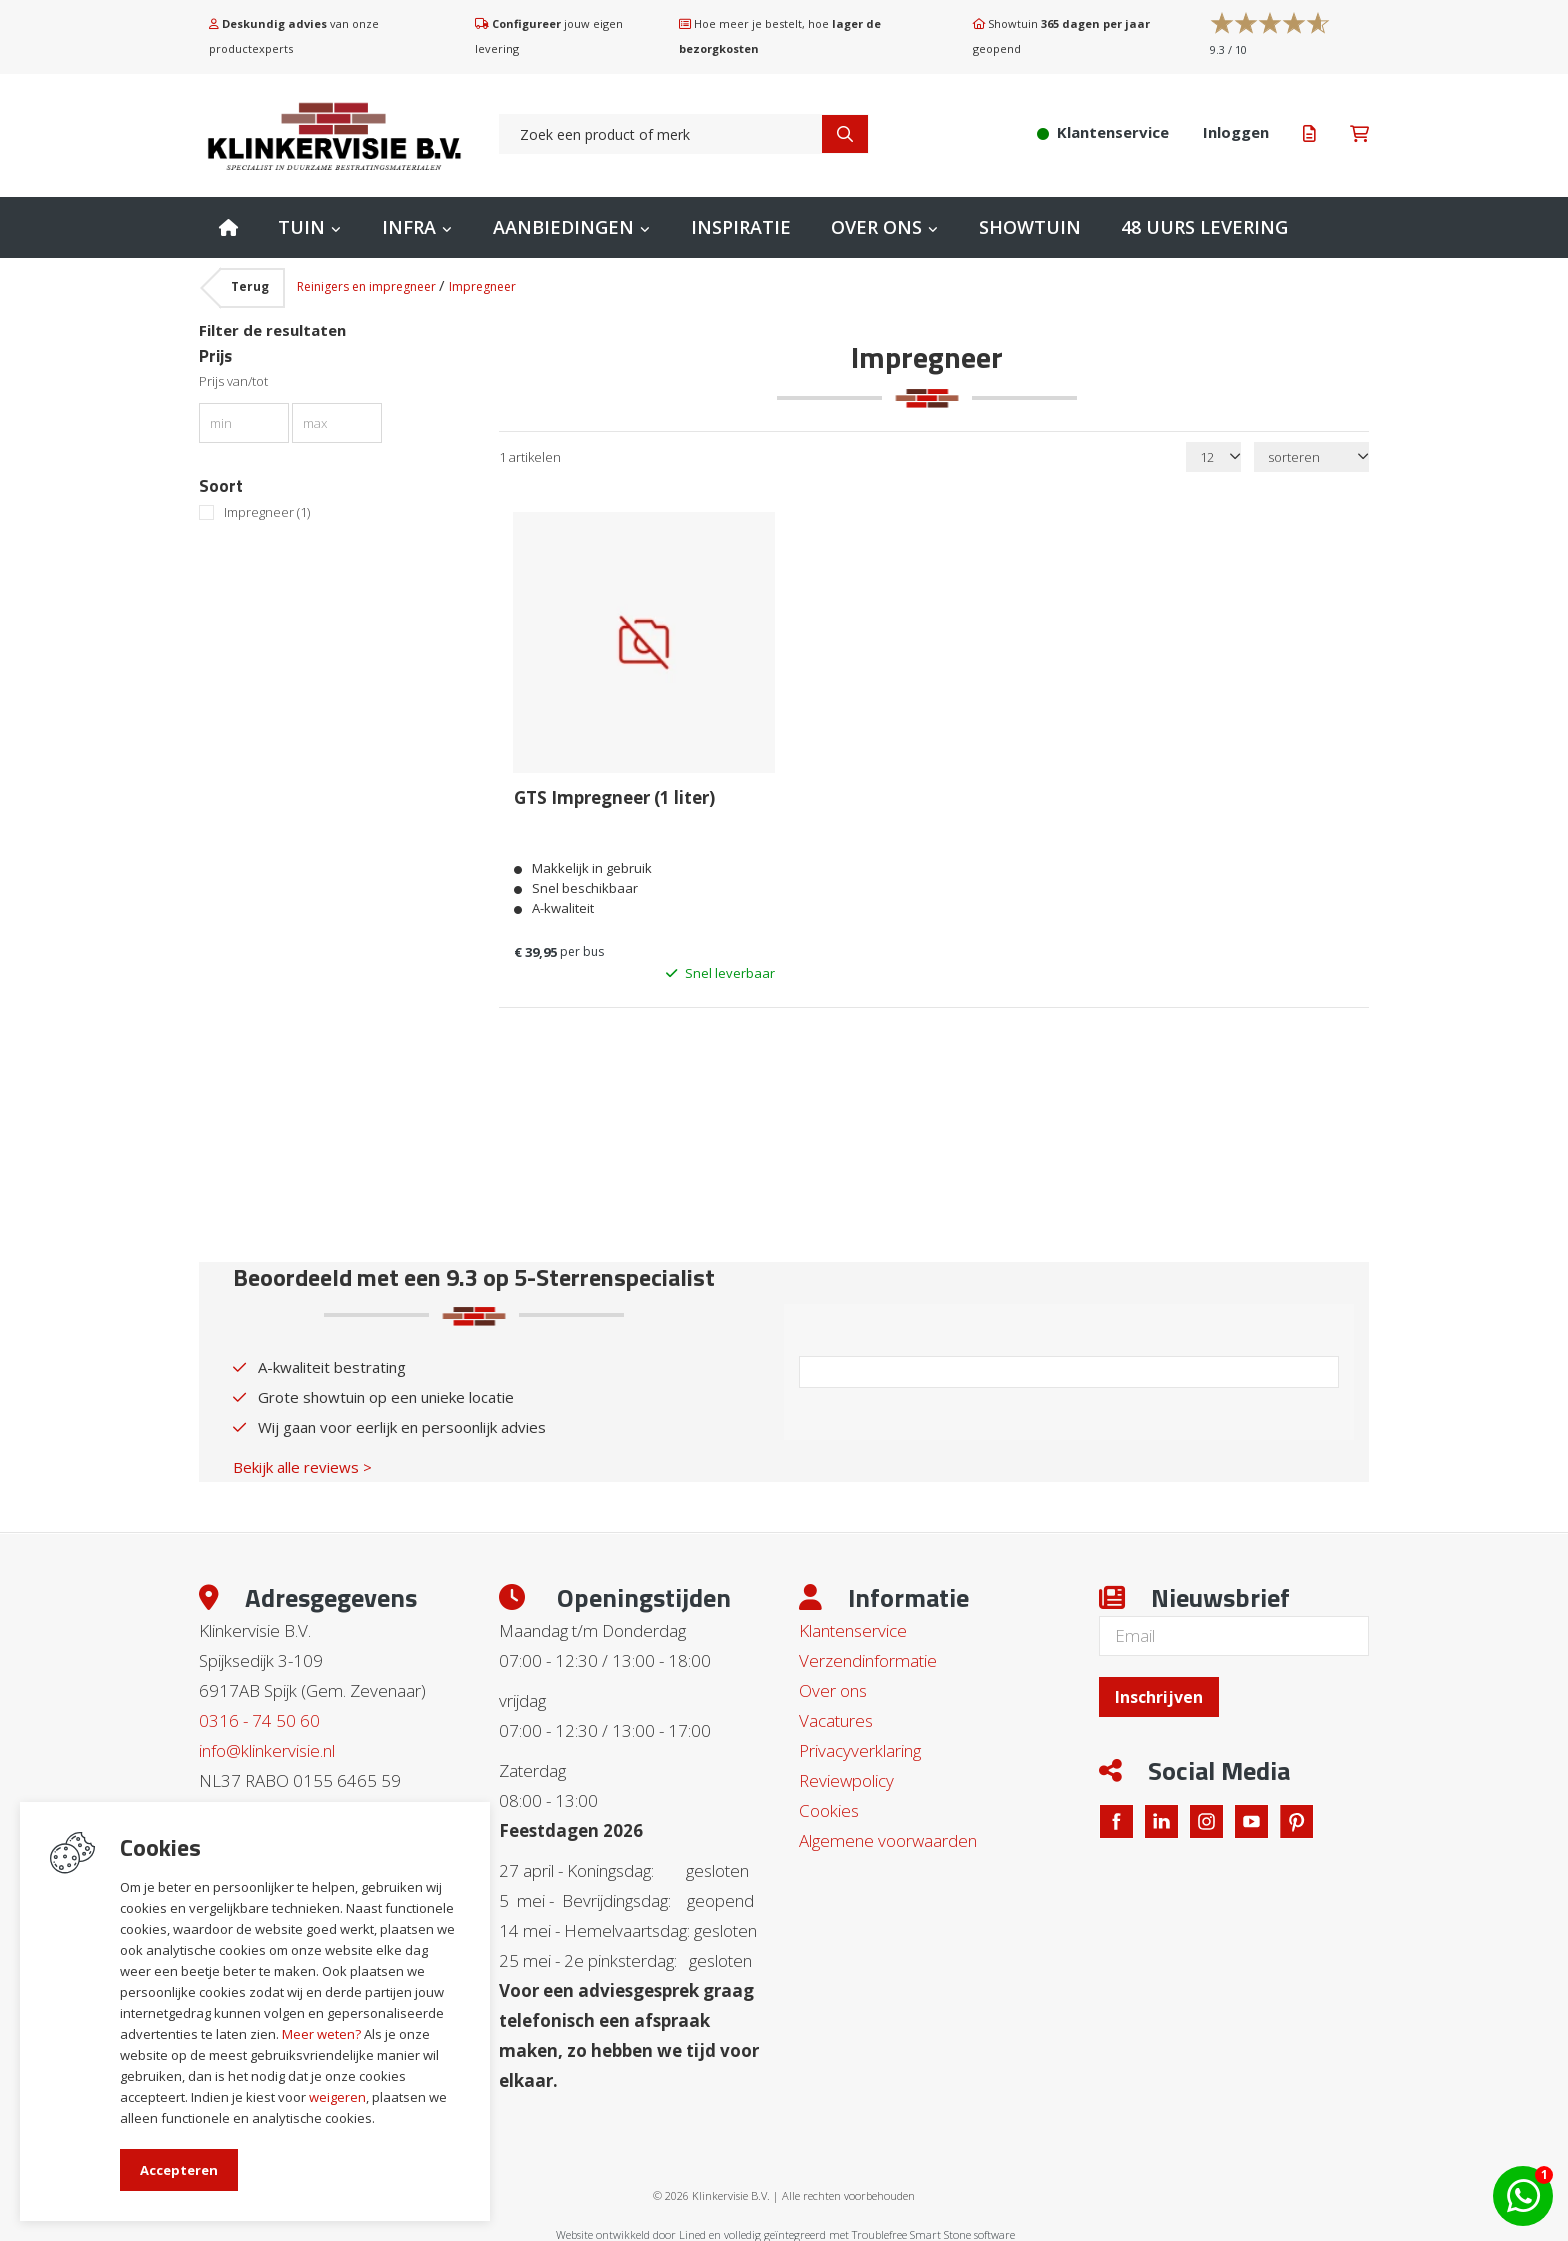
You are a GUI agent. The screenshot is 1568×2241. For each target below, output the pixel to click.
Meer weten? (321, 2034)
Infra (409, 227)
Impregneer (482, 286)
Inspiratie (741, 227)
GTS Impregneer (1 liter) (614, 797)
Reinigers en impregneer (368, 286)
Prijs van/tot (233, 381)
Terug (250, 286)
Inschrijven (1159, 1695)
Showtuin (1030, 227)
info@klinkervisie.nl (267, 1748)
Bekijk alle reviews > (302, 1465)
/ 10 (1228, 49)
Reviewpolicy (846, 1778)
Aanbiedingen (563, 227)
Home (228, 227)
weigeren (337, 2097)
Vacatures (836, 1718)
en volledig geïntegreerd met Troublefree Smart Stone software (862, 2232)
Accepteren (179, 2170)
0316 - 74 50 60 (259, 1718)
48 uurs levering (1204, 227)
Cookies (829, 1808)
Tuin (301, 227)
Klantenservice (853, 1628)
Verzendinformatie (868, 1658)
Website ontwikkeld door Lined (631, 2232)
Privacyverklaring (860, 1748)
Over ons (876, 227)
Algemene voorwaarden (888, 1838)
